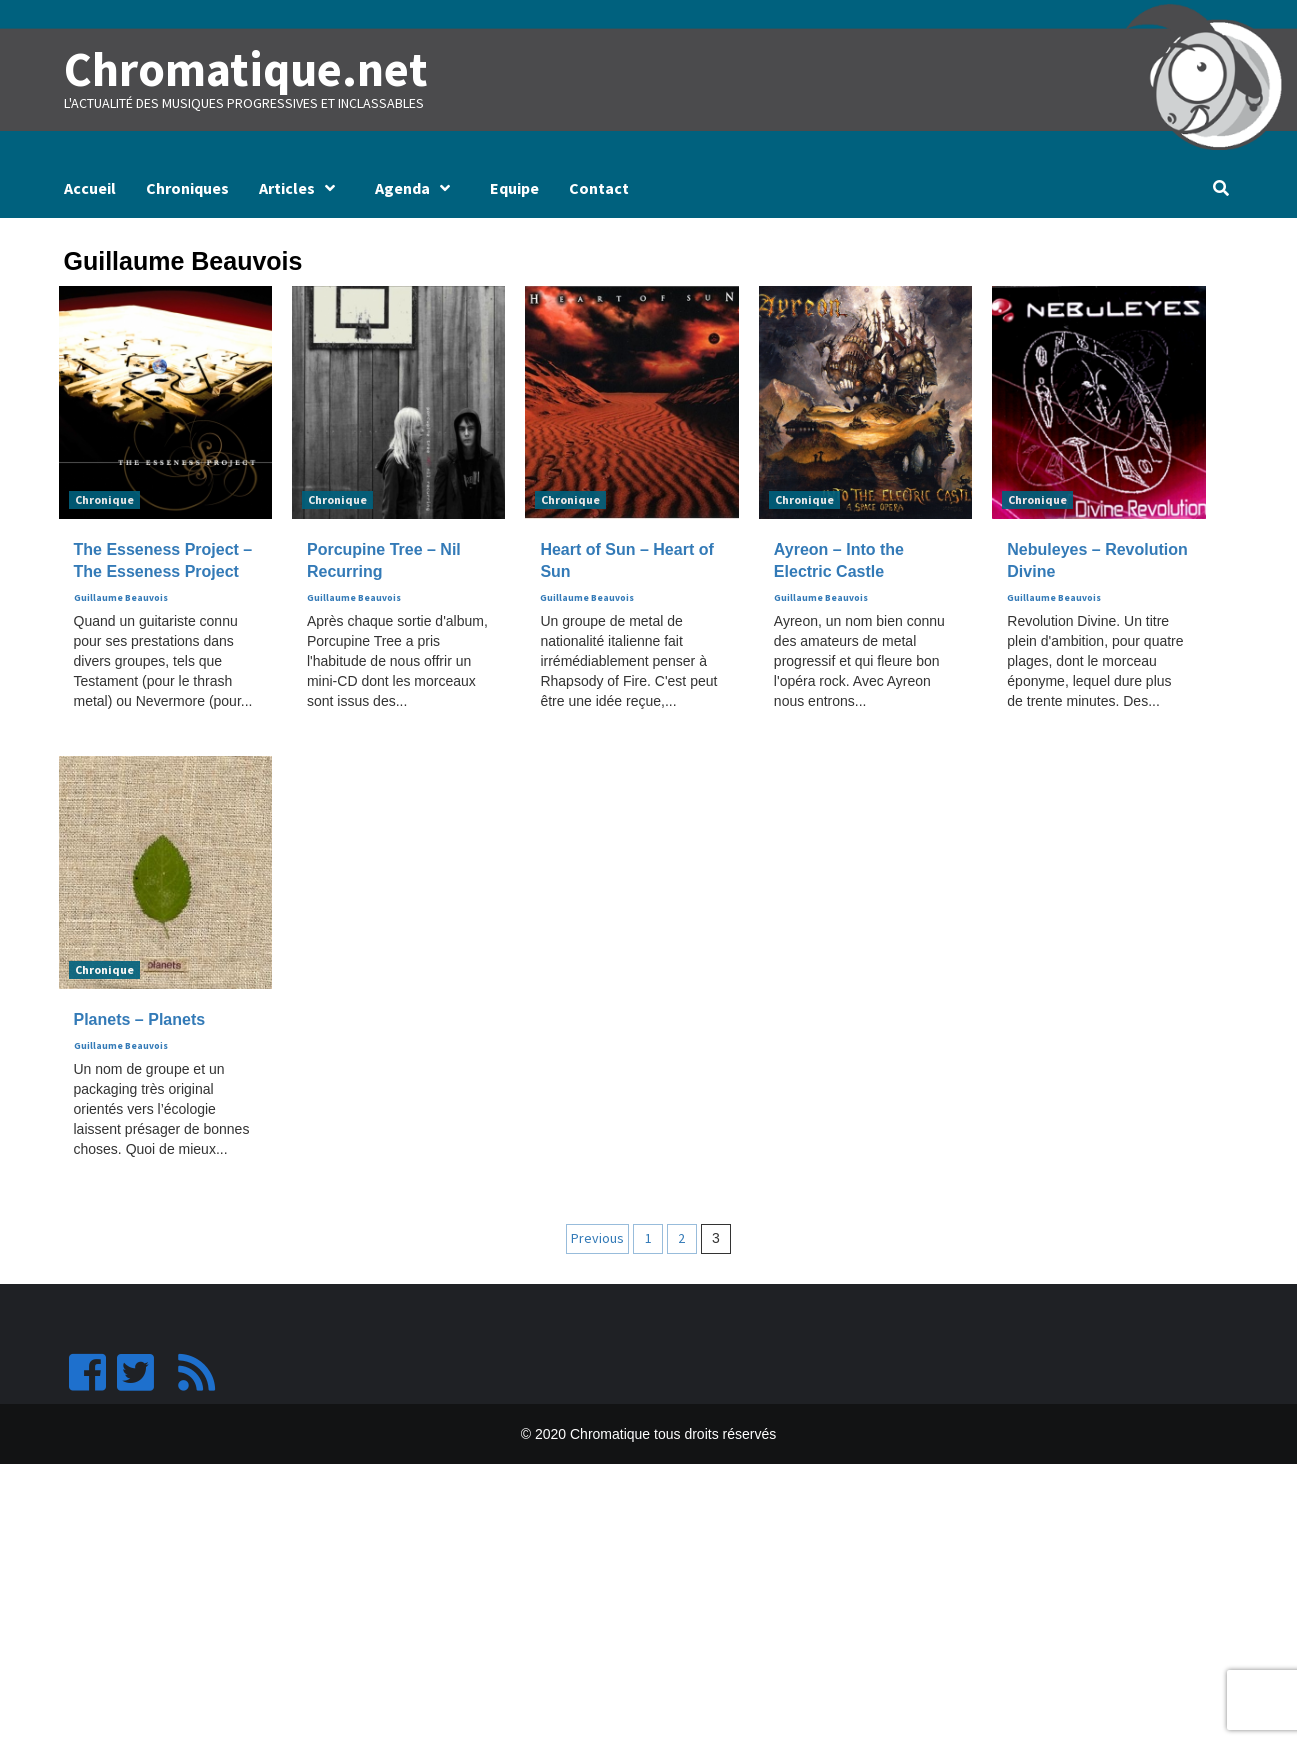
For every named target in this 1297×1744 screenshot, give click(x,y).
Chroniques (187, 188)
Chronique (104, 499)
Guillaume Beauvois (121, 598)
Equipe (514, 188)
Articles (302, 188)
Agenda (417, 188)
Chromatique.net (246, 69)
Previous (597, 1238)
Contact (599, 188)
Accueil (90, 188)
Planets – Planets (140, 1019)
